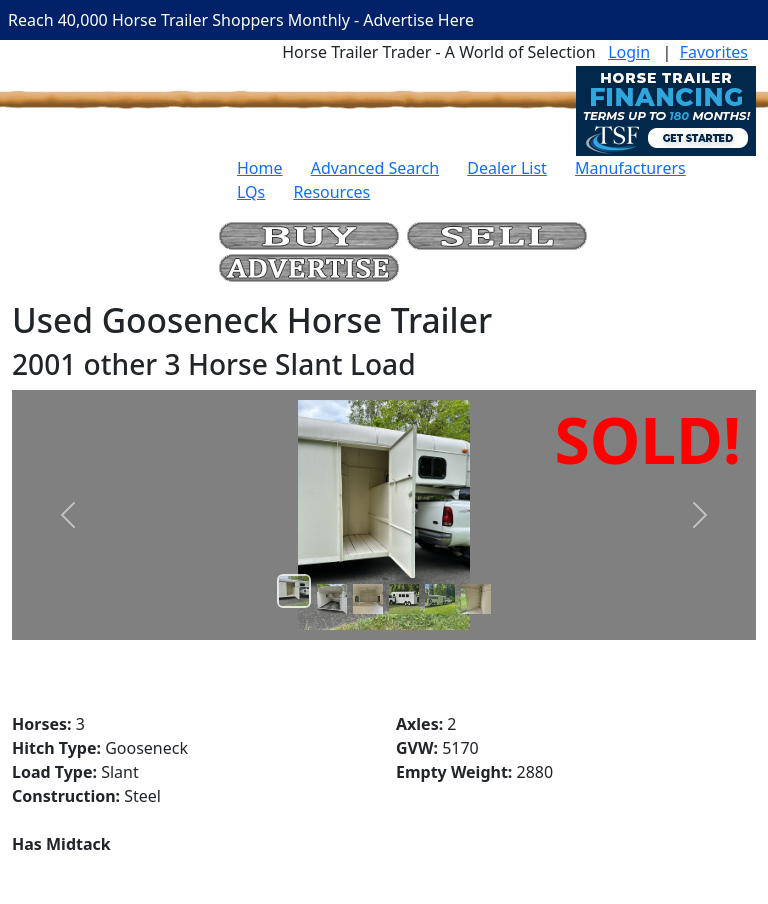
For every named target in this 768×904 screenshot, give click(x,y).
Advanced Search (375, 168)
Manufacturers (630, 168)
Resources (331, 192)
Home (260, 168)
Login (629, 52)
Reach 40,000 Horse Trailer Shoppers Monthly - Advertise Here (241, 20)
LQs (251, 192)
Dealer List (507, 168)
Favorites (714, 52)
